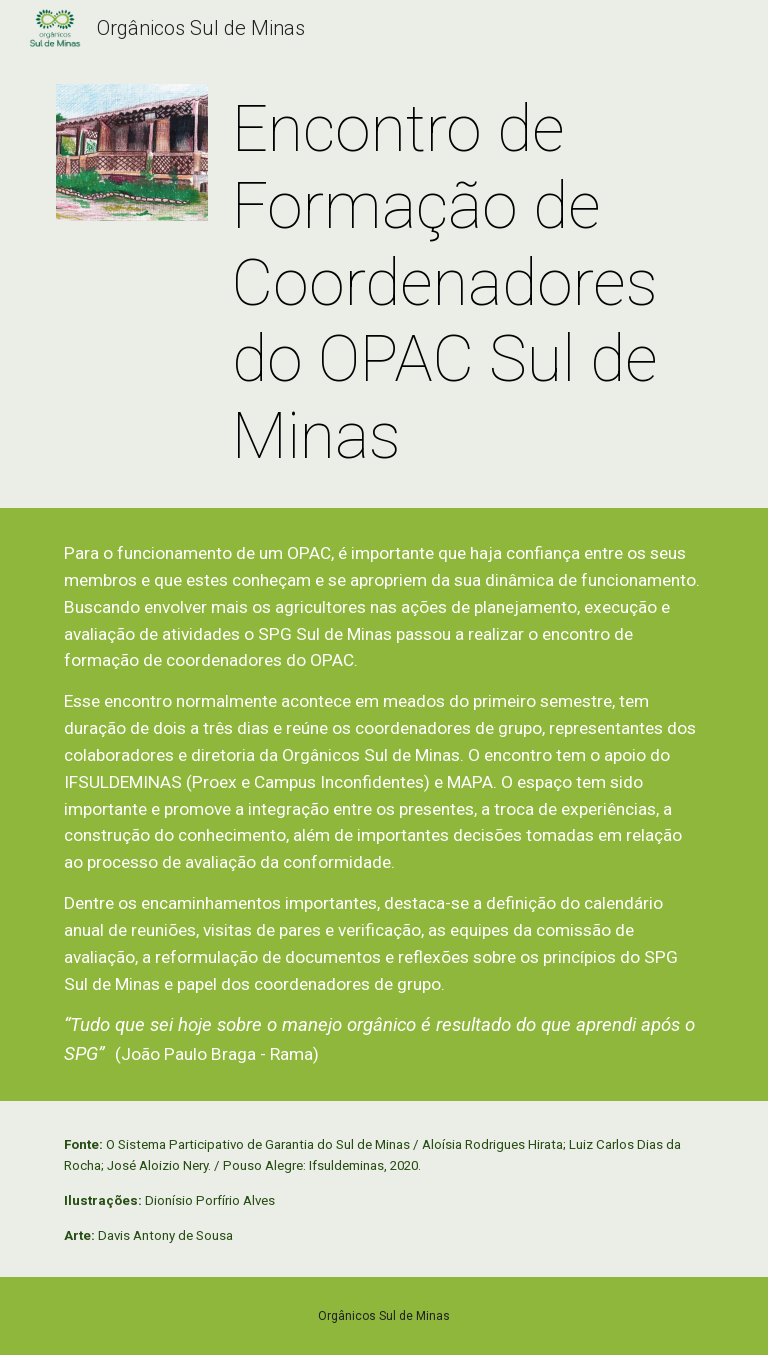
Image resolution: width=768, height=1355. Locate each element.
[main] (467, 284)
